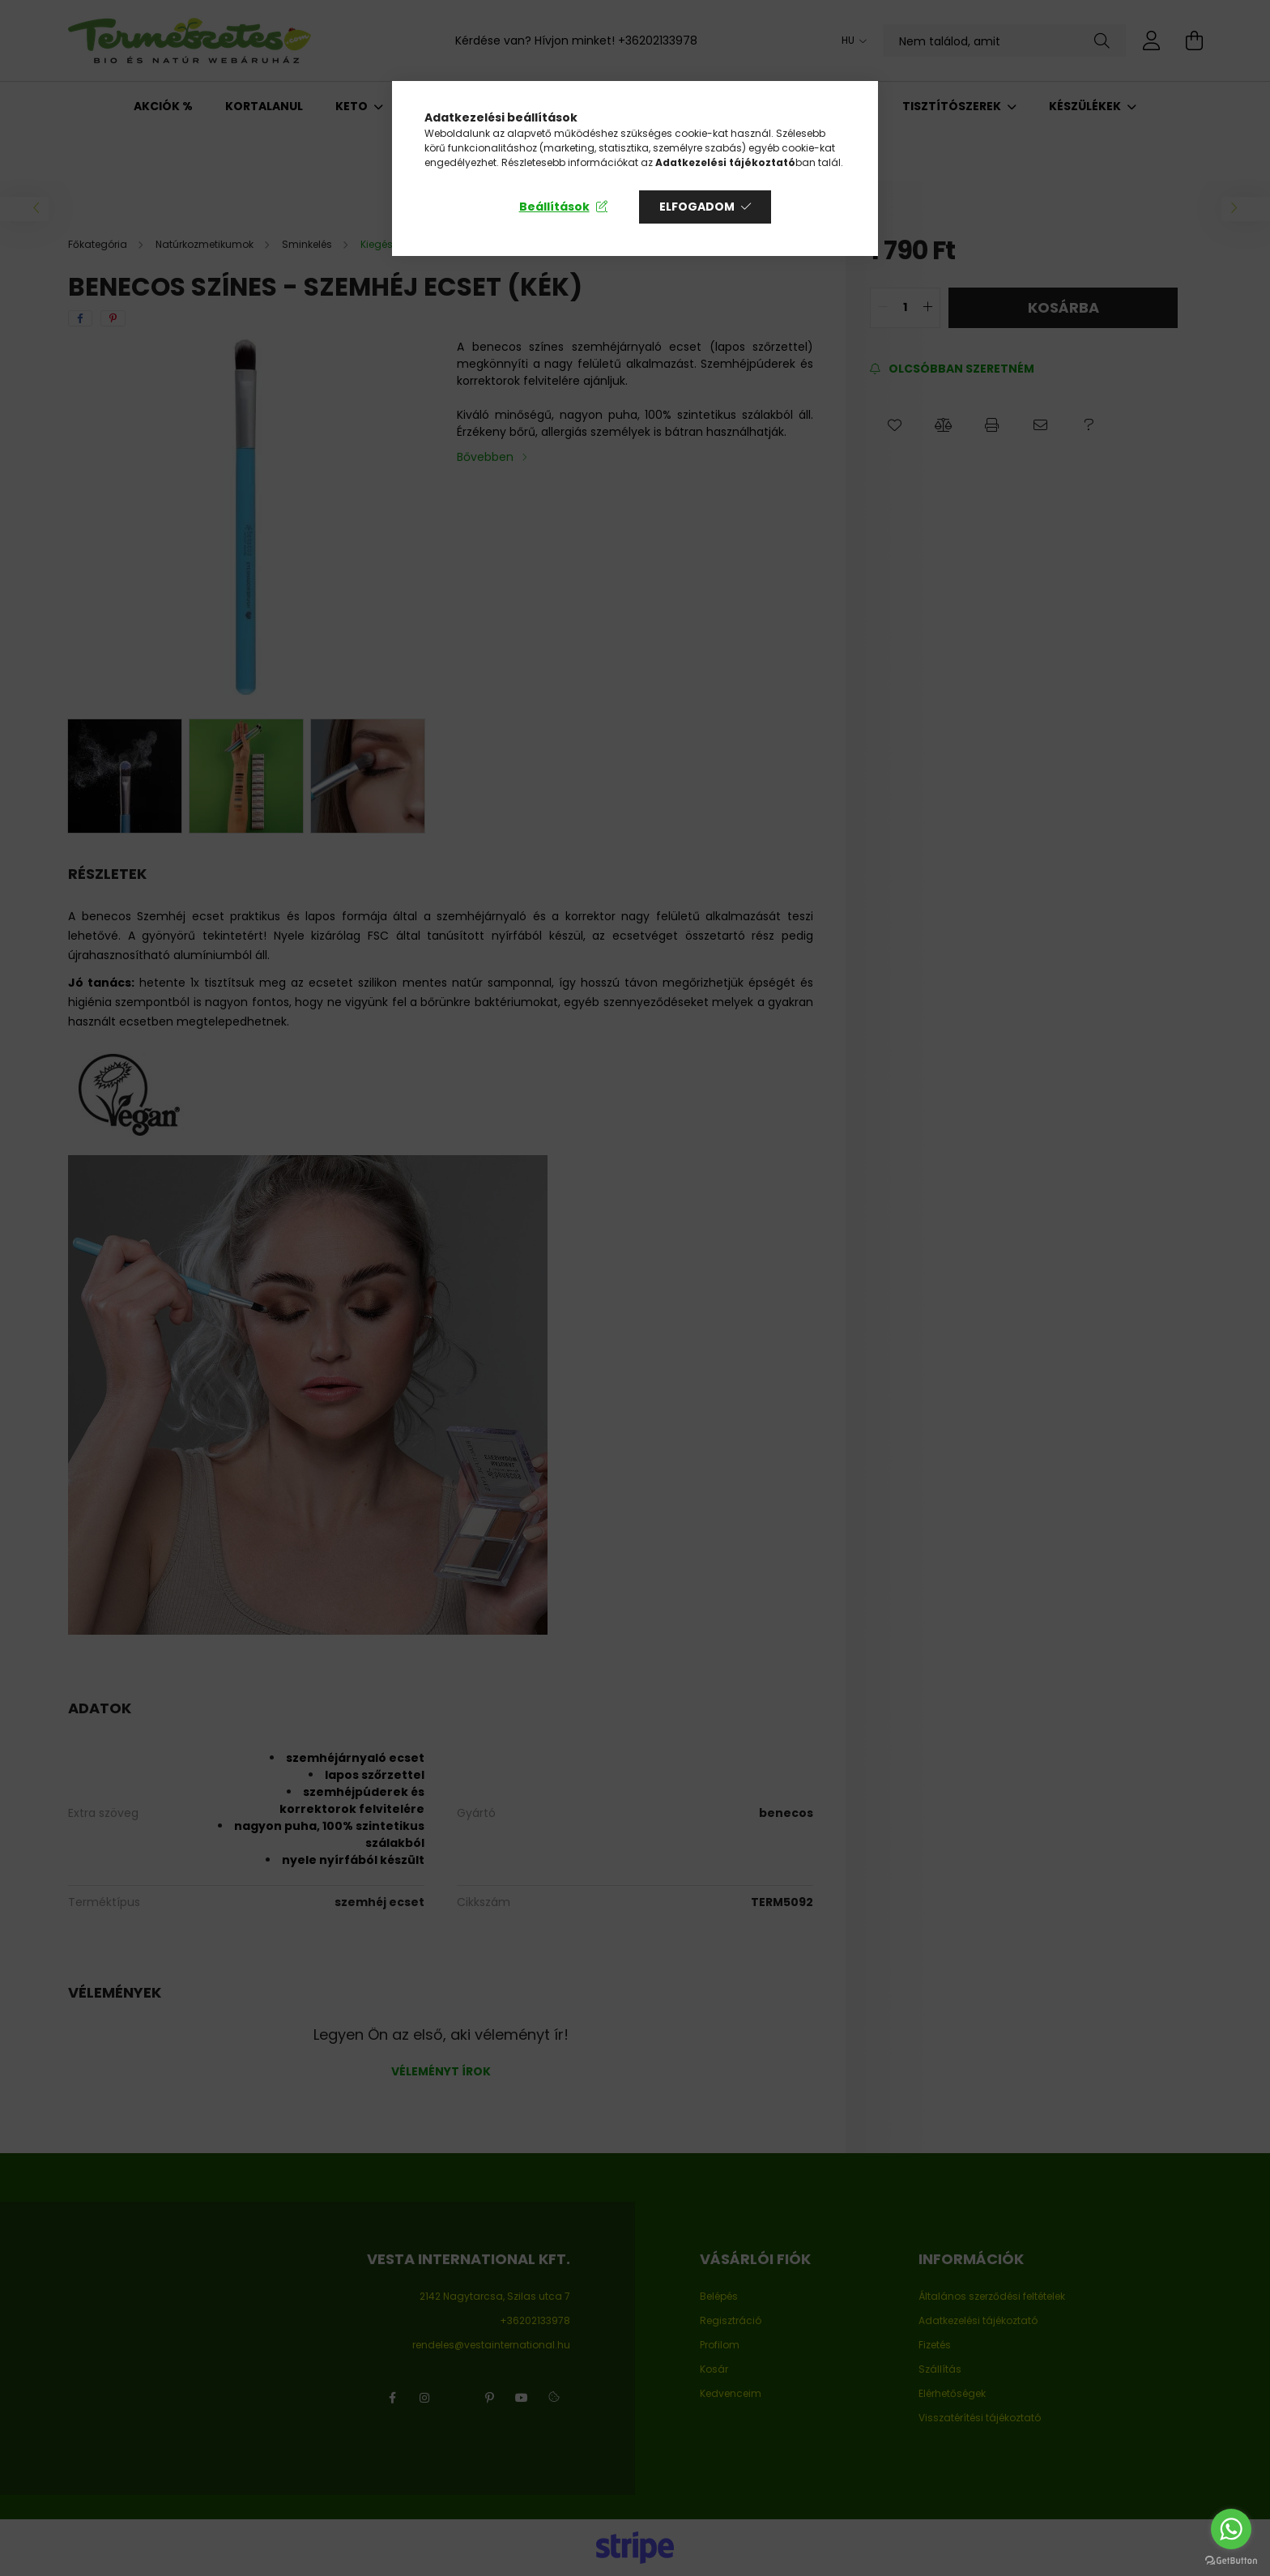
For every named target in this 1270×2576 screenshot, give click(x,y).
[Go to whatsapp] (1231, 2529)
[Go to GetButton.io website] (1231, 2560)
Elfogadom (697, 206)
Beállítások (554, 206)
